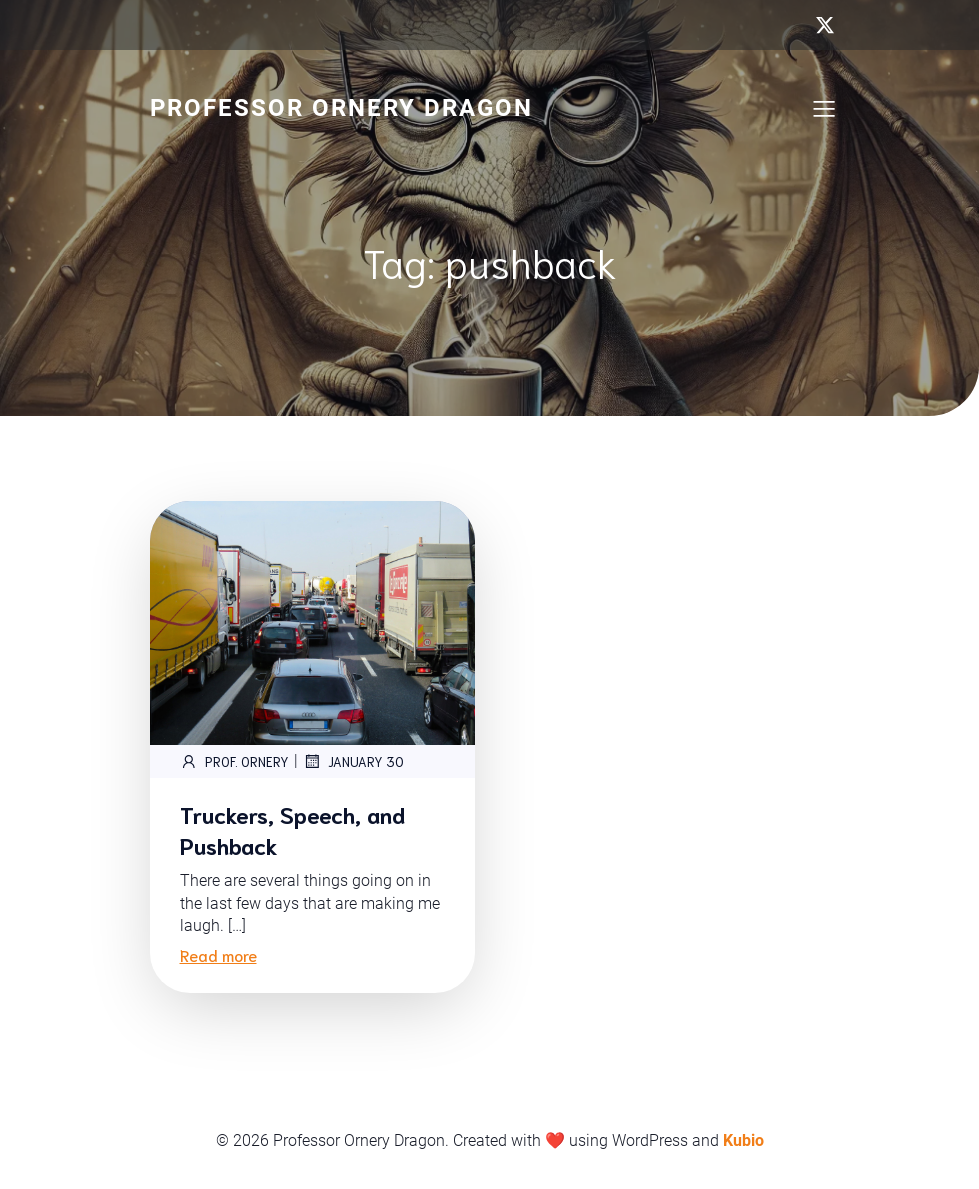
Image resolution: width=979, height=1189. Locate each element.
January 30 (353, 761)
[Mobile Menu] (825, 108)
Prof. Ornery (234, 761)
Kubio (743, 1140)
